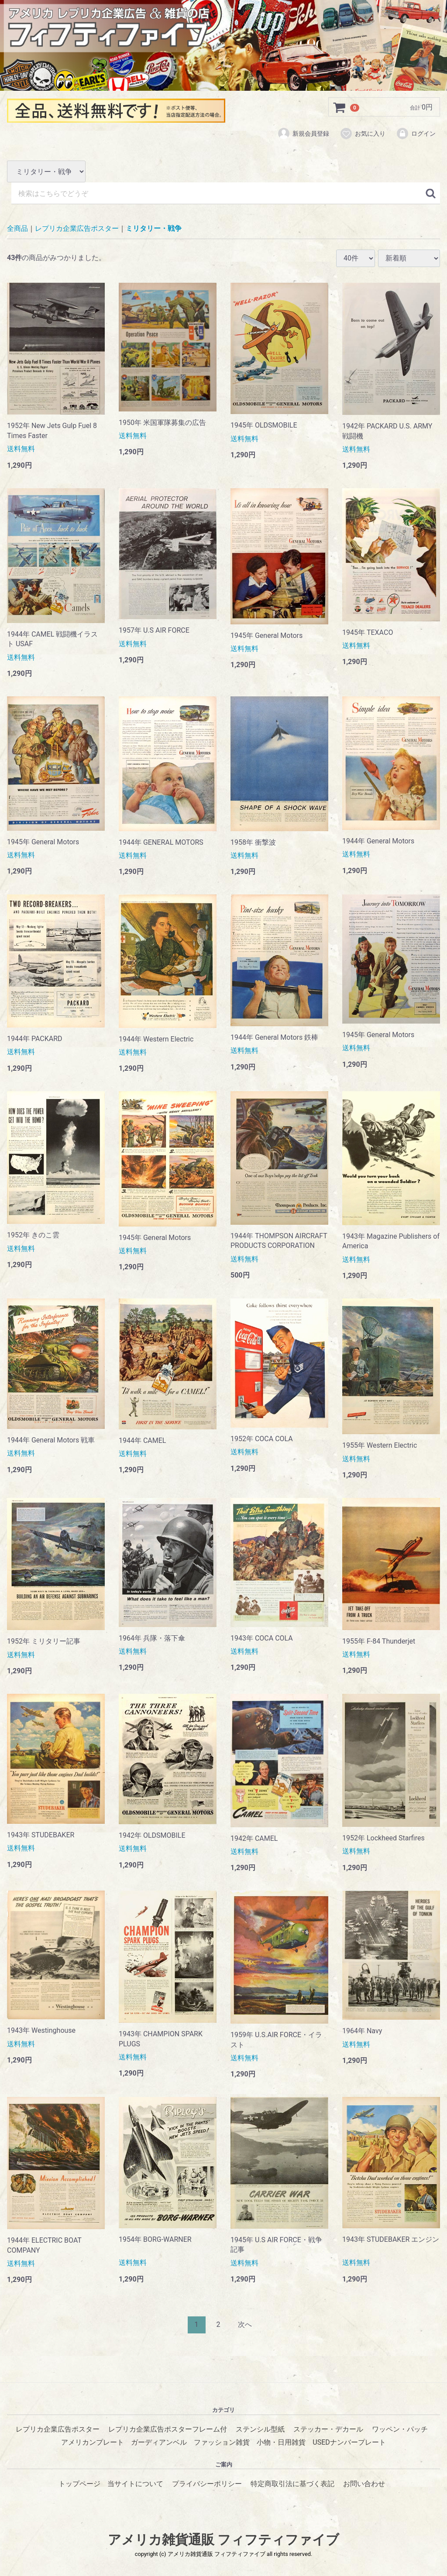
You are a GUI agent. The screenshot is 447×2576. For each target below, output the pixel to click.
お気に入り (362, 133)
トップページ (79, 2483)
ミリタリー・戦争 (154, 228)
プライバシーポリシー (207, 2483)
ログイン (416, 133)
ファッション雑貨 (222, 2442)
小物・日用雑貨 (281, 2442)
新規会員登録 (303, 133)
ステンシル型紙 (260, 2429)
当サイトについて (135, 2483)
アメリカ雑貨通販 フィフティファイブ (223, 2539)
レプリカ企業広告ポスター (77, 228)
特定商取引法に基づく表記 (292, 2483)
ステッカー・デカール (328, 2429)
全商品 (17, 228)
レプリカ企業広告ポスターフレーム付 (167, 2429)
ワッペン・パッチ (400, 2429)
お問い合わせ (364, 2483)
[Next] (245, 2324)
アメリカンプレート (92, 2442)
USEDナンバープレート (349, 2442)
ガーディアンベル (159, 2442)
